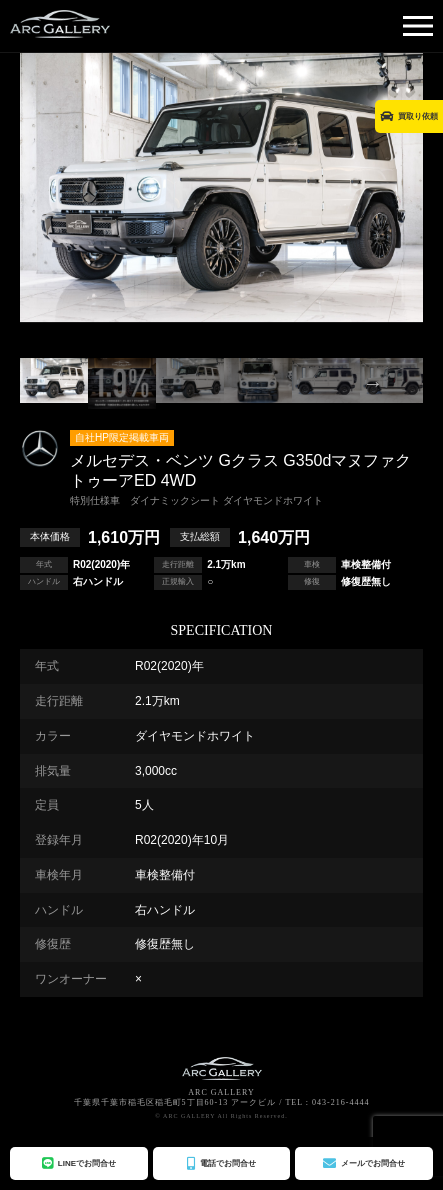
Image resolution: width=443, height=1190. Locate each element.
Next (373, 383)
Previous (70, 383)
